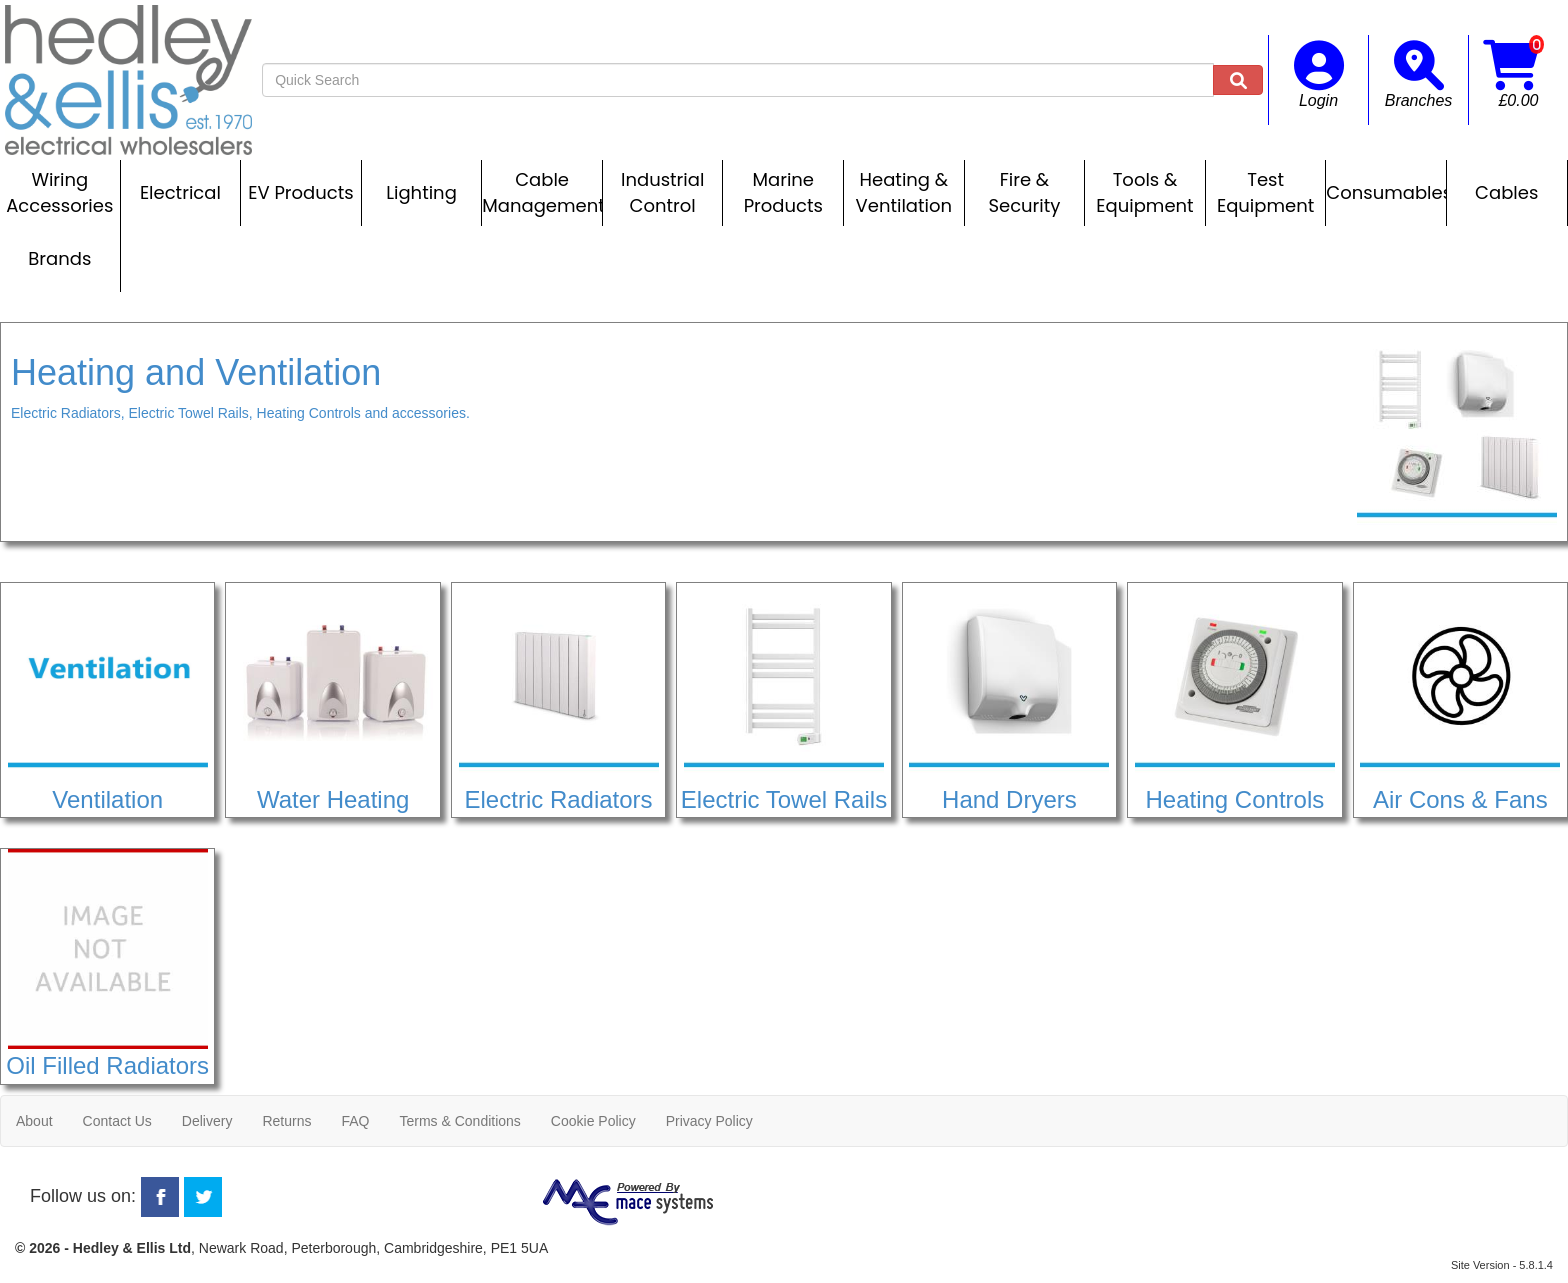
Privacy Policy (709, 1121)
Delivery (207, 1121)
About (34, 1121)
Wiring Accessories (59, 192)
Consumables (1386, 192)
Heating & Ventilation (904, 192)
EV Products (300, 192)
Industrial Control (662, 192)
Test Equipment (1265, 192)
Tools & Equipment (1144, 192)
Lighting (421, 192)
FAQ (355, 1121)
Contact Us (117, 1121)
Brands (59, 258)
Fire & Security (1024, 192)
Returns (286, 1121)
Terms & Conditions (459, 1121)
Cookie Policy (593, 1121)
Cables (1506, 192)
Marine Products (783, 192)
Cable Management (542, 192)
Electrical (180, 192)
